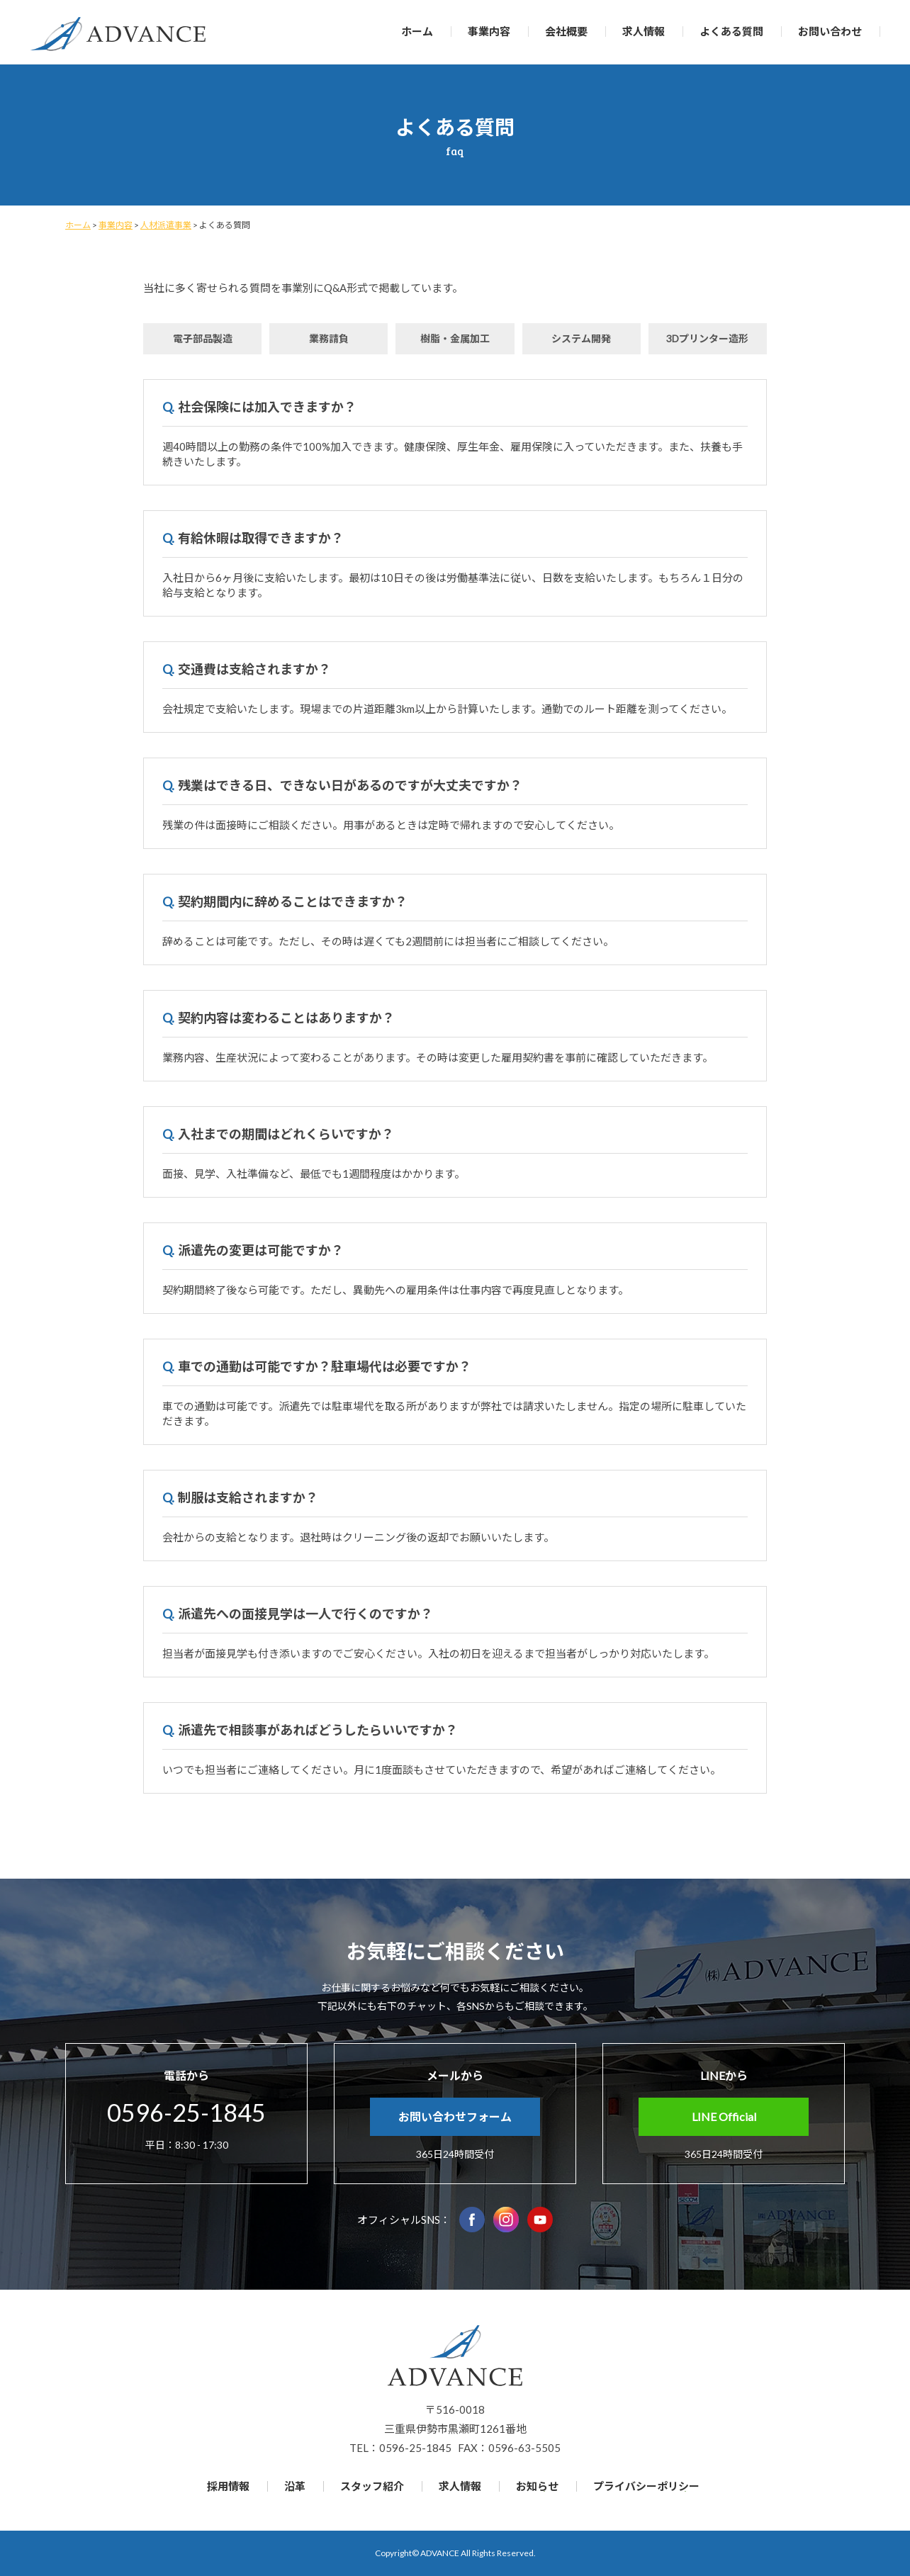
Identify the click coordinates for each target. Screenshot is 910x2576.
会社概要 (566, 31)
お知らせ (537, 2486)
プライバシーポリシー (646, 2486)
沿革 (294, 2486)
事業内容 (489, 31)
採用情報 (228, 2486)
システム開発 (581, 338)
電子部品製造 (202, 338)
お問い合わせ (830, 31)
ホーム (417, 31)
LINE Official (724, 2116)
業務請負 (329, 338)
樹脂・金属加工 (455, 338)
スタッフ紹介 (372, 2486)
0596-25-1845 (186, 2112)
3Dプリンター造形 (707, 338)
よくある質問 (731, 31)
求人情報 (643, 31)
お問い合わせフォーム (455, 2116)
